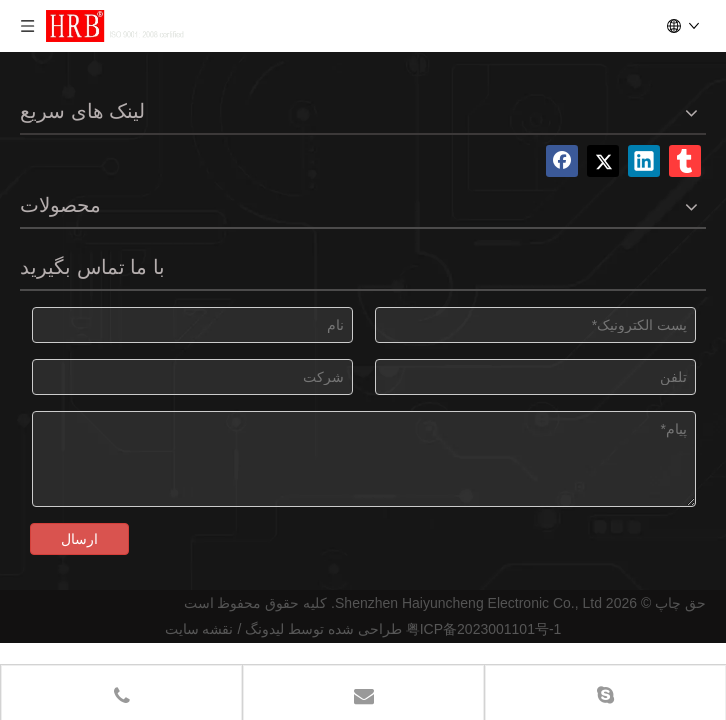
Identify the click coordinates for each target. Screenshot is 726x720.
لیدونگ (264, 629)
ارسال (79, 539)
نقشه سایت (199, 629)
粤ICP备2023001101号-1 (484, 629)
